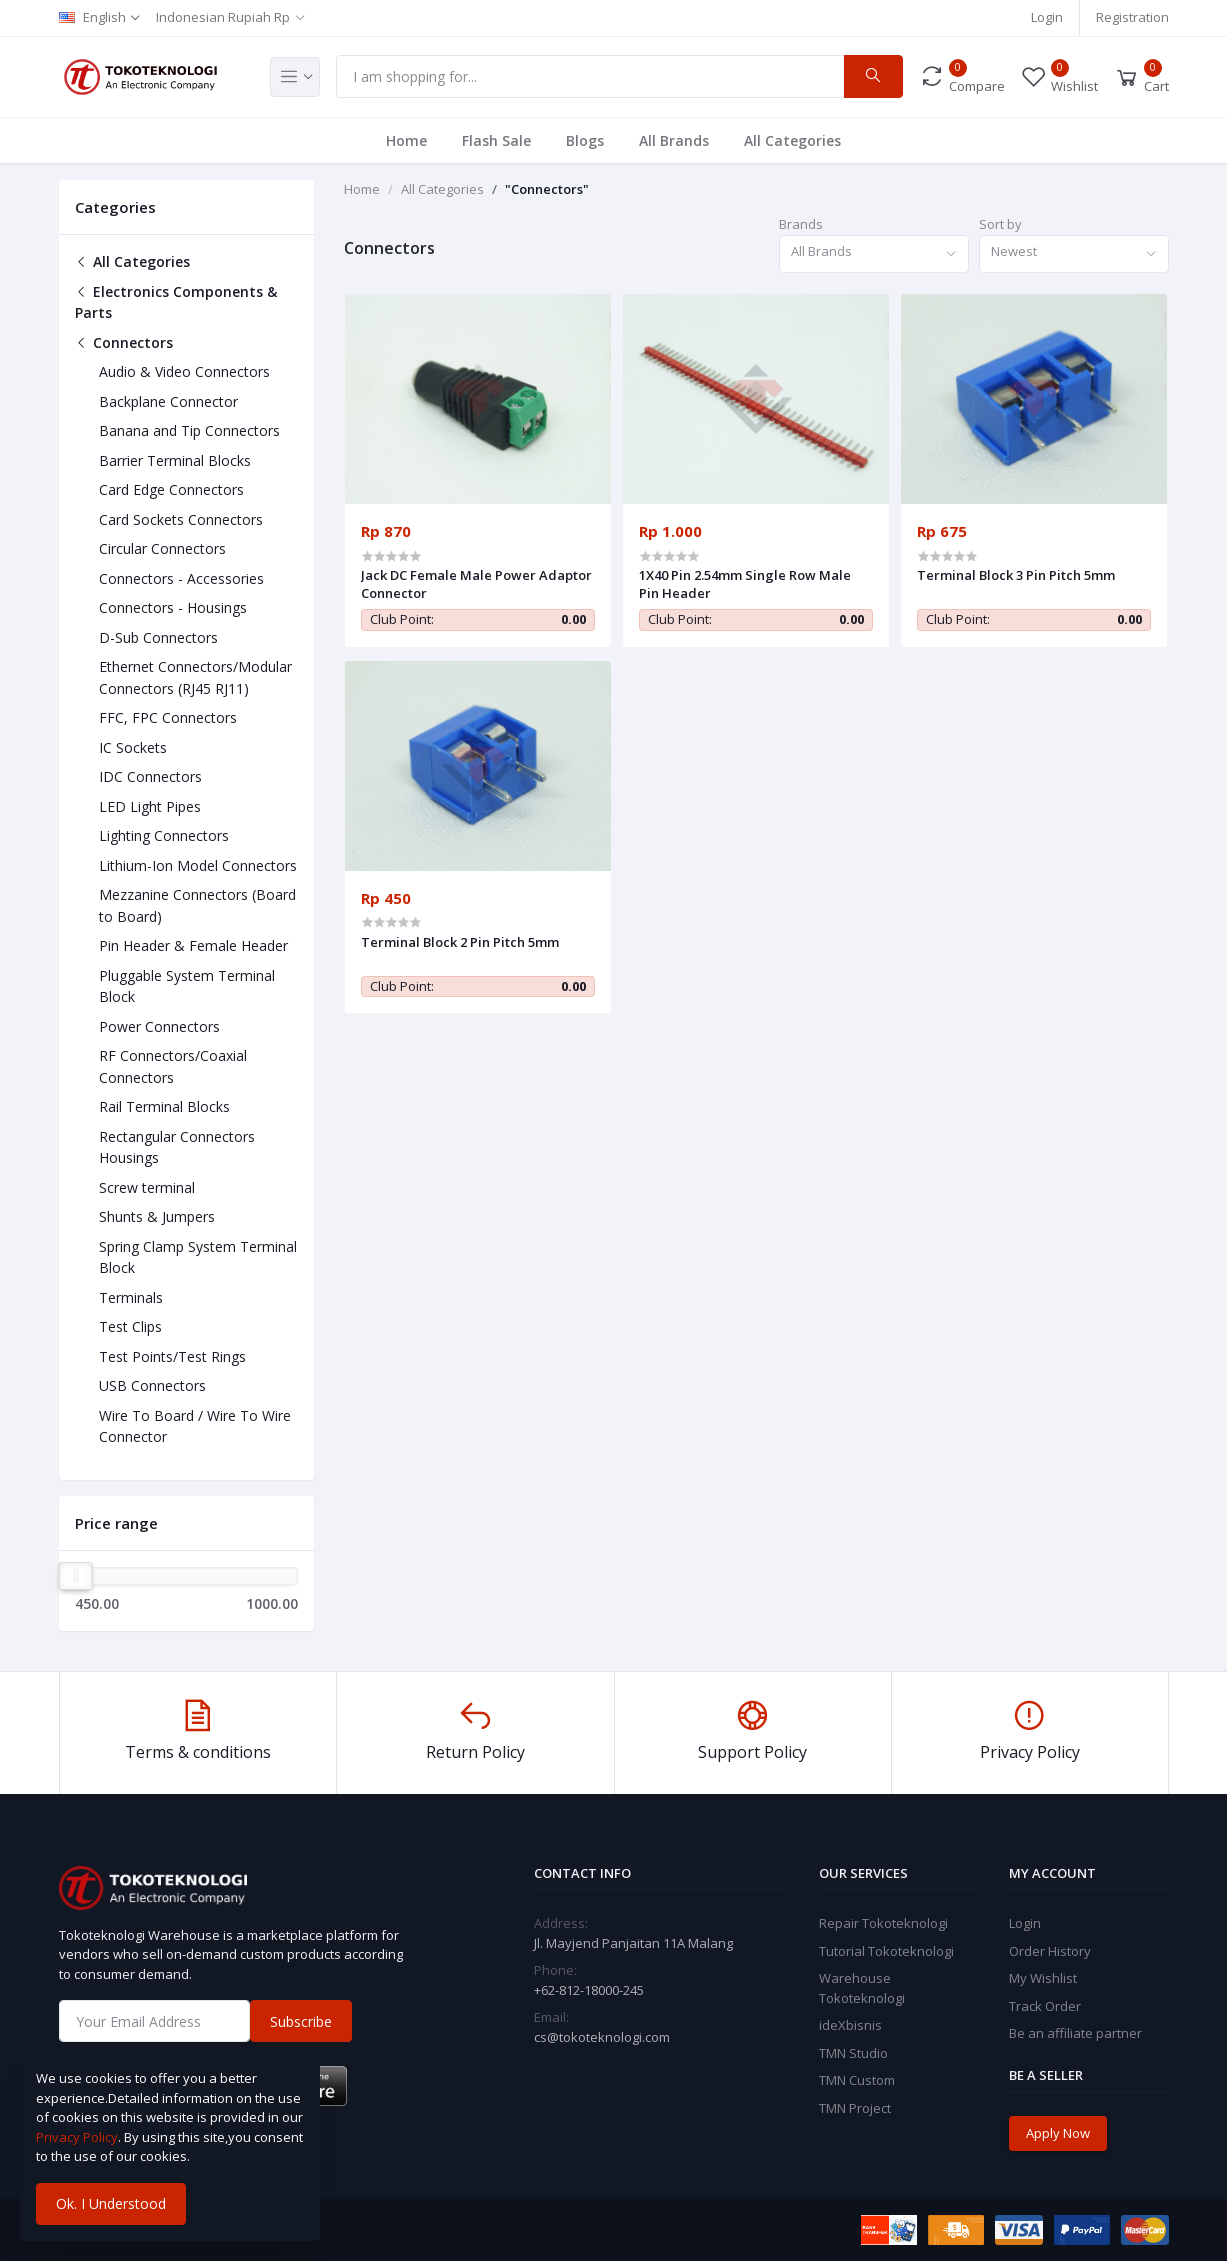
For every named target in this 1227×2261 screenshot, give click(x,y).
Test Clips (130, 1326)
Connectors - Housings (173, 607)
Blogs (585, 140)
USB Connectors (152, 1385)
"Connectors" (547, 189)
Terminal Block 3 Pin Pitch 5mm (1016, 575)
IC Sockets (133, 747)
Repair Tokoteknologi (883, 1923)
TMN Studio (853, 2053)
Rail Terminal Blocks (164, 1106)
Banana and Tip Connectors (189, 430)
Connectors (124, 342)
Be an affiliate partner (1075, 2033)
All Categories (792, 140)
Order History (1050, 1951)
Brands (801, 224)
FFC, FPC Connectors (168, 717)
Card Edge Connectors (171, 489)
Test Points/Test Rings (172, 1356)
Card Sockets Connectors (181, 519)
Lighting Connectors (164, 835)
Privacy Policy (77, 2137)
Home (406, 140)
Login (1047, 17)
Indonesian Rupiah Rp (223, 17)
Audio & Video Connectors (184, 371)
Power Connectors (159, 1026)
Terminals (131, 1297)
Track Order (1045, 2006)
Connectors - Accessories (181, 578)
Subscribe (301, 2021)
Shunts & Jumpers (157, 1216)
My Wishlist (1043, 1978)
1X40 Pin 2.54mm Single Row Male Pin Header (745, 584)
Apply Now (1058, 2133)
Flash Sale (496, 140)
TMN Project (855, 2108)
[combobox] (874, 254)
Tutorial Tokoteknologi (886, 1951)
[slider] (76, 1576)
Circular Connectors (162, 548)
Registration (1132, 17)
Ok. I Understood (111, 2203)
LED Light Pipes (150, 806)
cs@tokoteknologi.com (602, 2037)
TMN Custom (857, 2080)
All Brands (674, 140)
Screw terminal (147, 1187)
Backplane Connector (168, 401)
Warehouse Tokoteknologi (862, 1988)
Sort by (1000, 224)
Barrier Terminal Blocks (175, 460)
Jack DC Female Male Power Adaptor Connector (476, 584)
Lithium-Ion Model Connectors (198, 865)
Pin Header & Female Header (193, 945)
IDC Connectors (150, 776)
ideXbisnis (850, 2025)
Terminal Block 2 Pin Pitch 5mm (460, 942)
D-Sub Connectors (158, 637)
